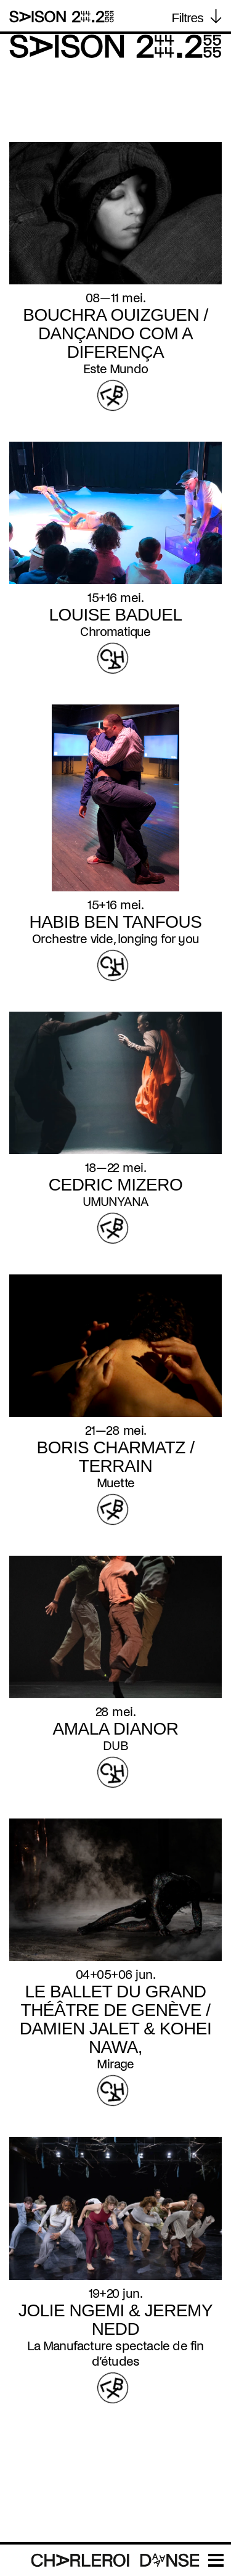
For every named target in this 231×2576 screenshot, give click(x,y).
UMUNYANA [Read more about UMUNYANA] (116, 1201)
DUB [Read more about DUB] (115, 1745)
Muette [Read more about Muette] (115, 1483)
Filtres (187, 17)
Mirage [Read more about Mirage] (115, 2064)
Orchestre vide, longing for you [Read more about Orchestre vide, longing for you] (115, 939)
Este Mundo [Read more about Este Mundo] (115, 369)
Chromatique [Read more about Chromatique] (115, 631)
